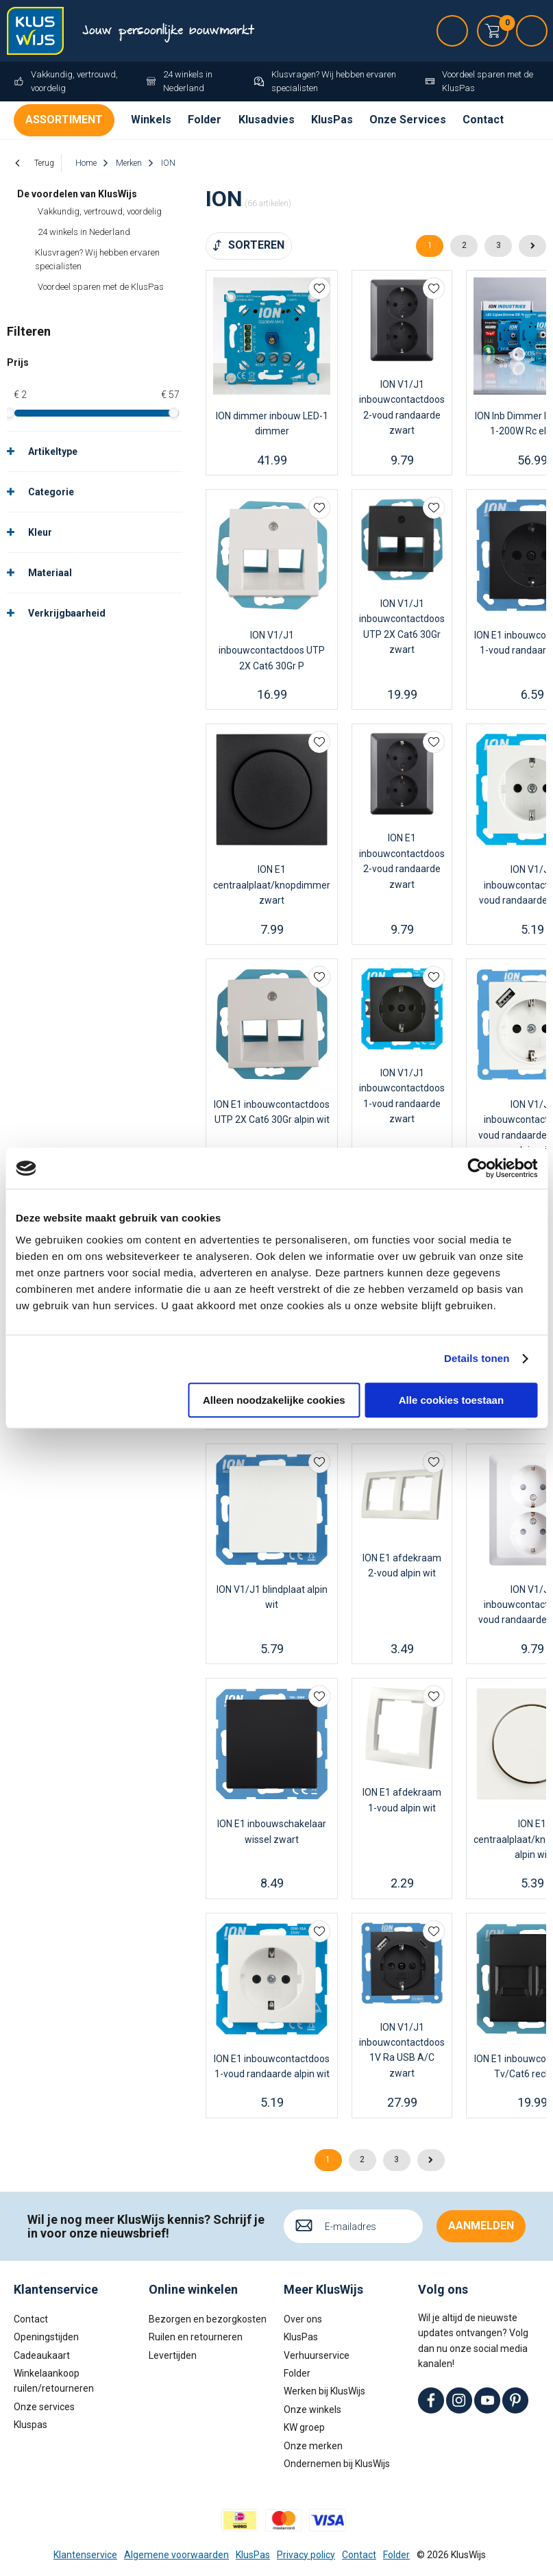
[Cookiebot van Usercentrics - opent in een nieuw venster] (477, 1168)
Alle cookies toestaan (451, 1400)
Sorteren (256, 244)
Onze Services (407, 119)
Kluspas (30, 2424)
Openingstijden (46, 2336)
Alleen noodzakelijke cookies (274, 1400)
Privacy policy (306, 2554)
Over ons (303, 2319)
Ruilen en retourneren (196, 2336)
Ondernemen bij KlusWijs (337, 2463)
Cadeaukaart (42, 2355)
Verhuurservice (316, 2355)
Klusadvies (266, 119)
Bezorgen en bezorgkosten (208, 2319)
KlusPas (332, 119)
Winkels (151, 119)
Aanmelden (481, 2225)
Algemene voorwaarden (176, 2554)
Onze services (44, 2406)
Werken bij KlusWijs (324, 2391)
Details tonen (476, 1358)
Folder (204, 119)
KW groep (304, 2427)
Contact (483, 119)
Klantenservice (85, 2554)
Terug (44, 163)
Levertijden (173, 2355)
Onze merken (313, 2445)
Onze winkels (312, 2409)
